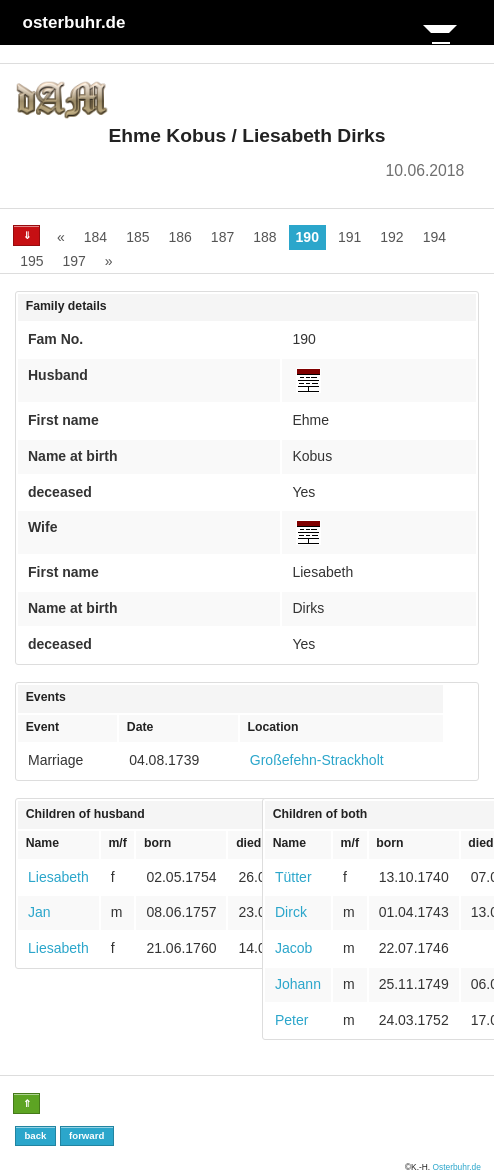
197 (73, 261)
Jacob (293, 948)
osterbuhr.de (74, 22)
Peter (291, 1020)
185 (137, 237)
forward (86, 1135)
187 (222, 237)
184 (95, 237)
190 (307, 237)
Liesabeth (58, 877)
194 (434, 237)
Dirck (291, 912)
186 (179, 237)
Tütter (293, 877)
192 (391, 237)
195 (31, 261)
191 (349, 237)
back (35, 1135)
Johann (298, 984)
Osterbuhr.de (456, 1167)
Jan (39, 912)
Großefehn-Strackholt (317, 760)
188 (264, 237)
